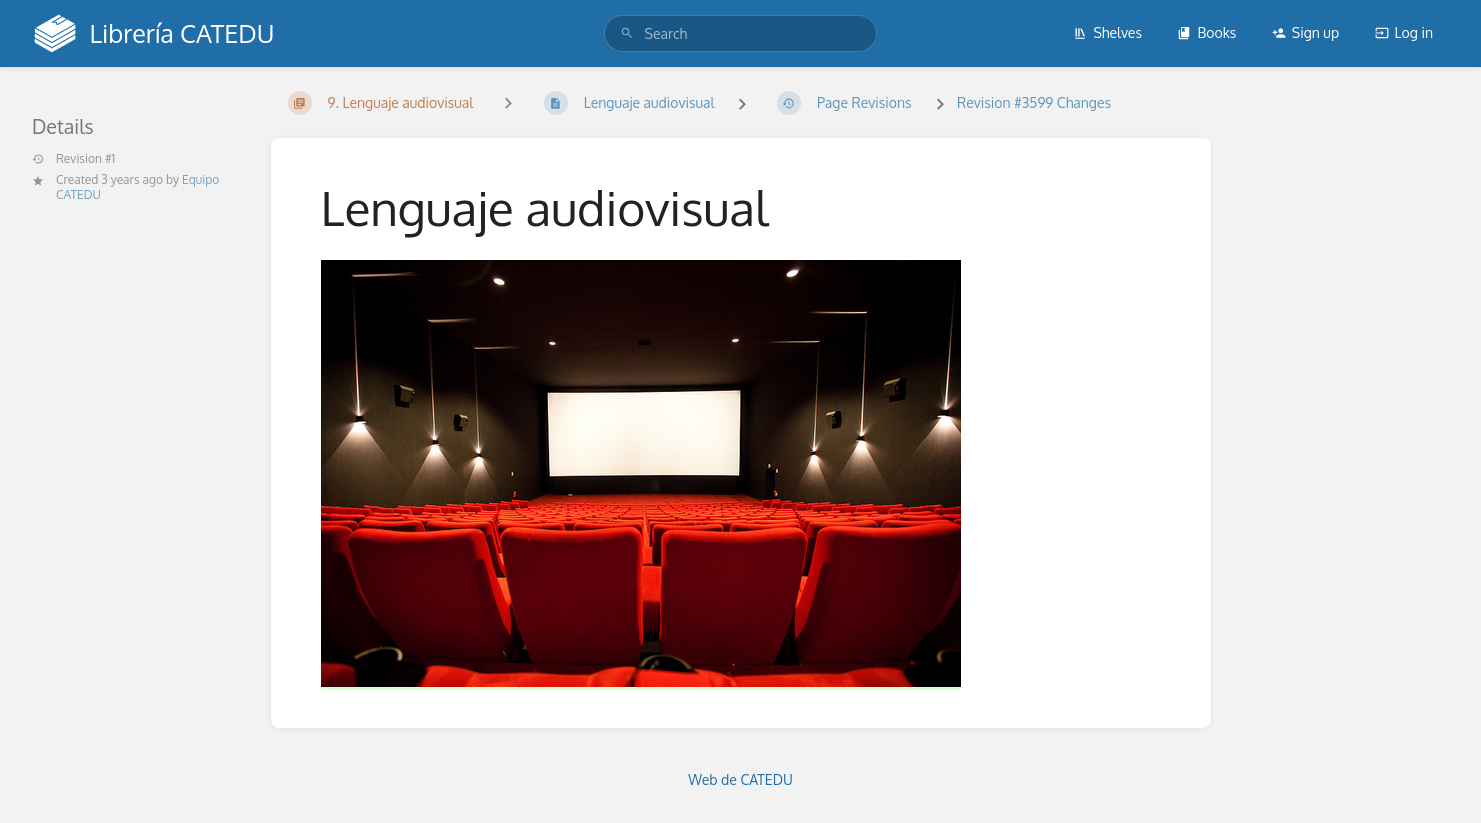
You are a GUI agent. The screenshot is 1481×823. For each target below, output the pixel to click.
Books (1206, 32)
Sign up (1305, 32)
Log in (1404, 32)
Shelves (1107, 32)
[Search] (627, 33)
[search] (741, 33)
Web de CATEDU (740, 779)
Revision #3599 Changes (1034, 102)
